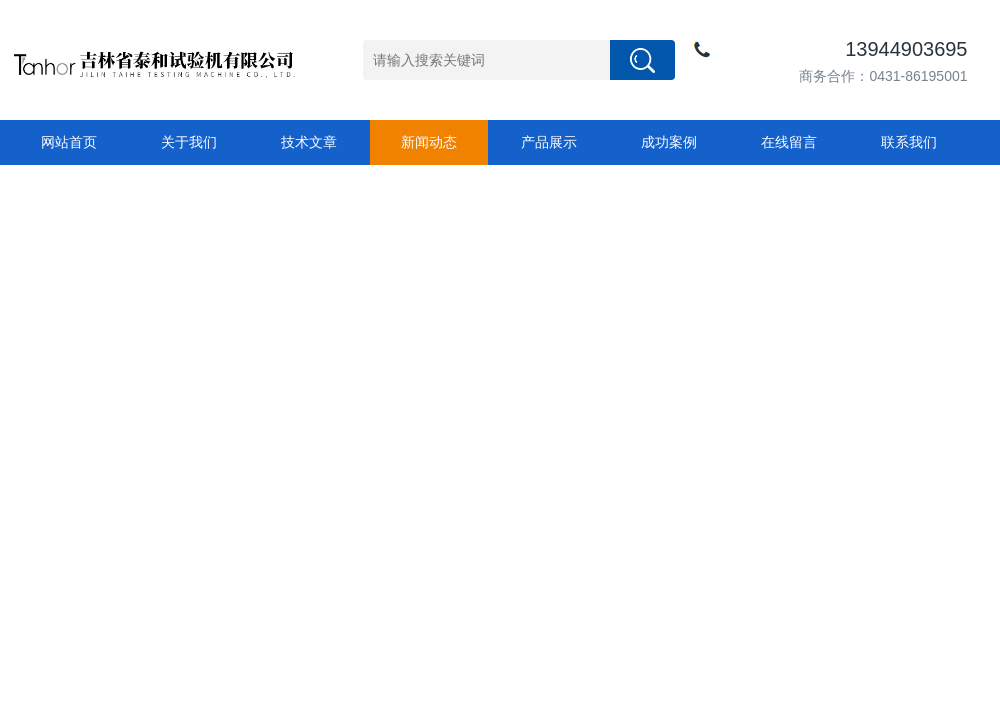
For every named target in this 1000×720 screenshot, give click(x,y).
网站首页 (69, 142)
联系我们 (909, 142)
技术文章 (309, 142)
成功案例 (669, 142)
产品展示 (549, 142)
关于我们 (189, 142)
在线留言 (789, 142)
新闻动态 (429, 142)
